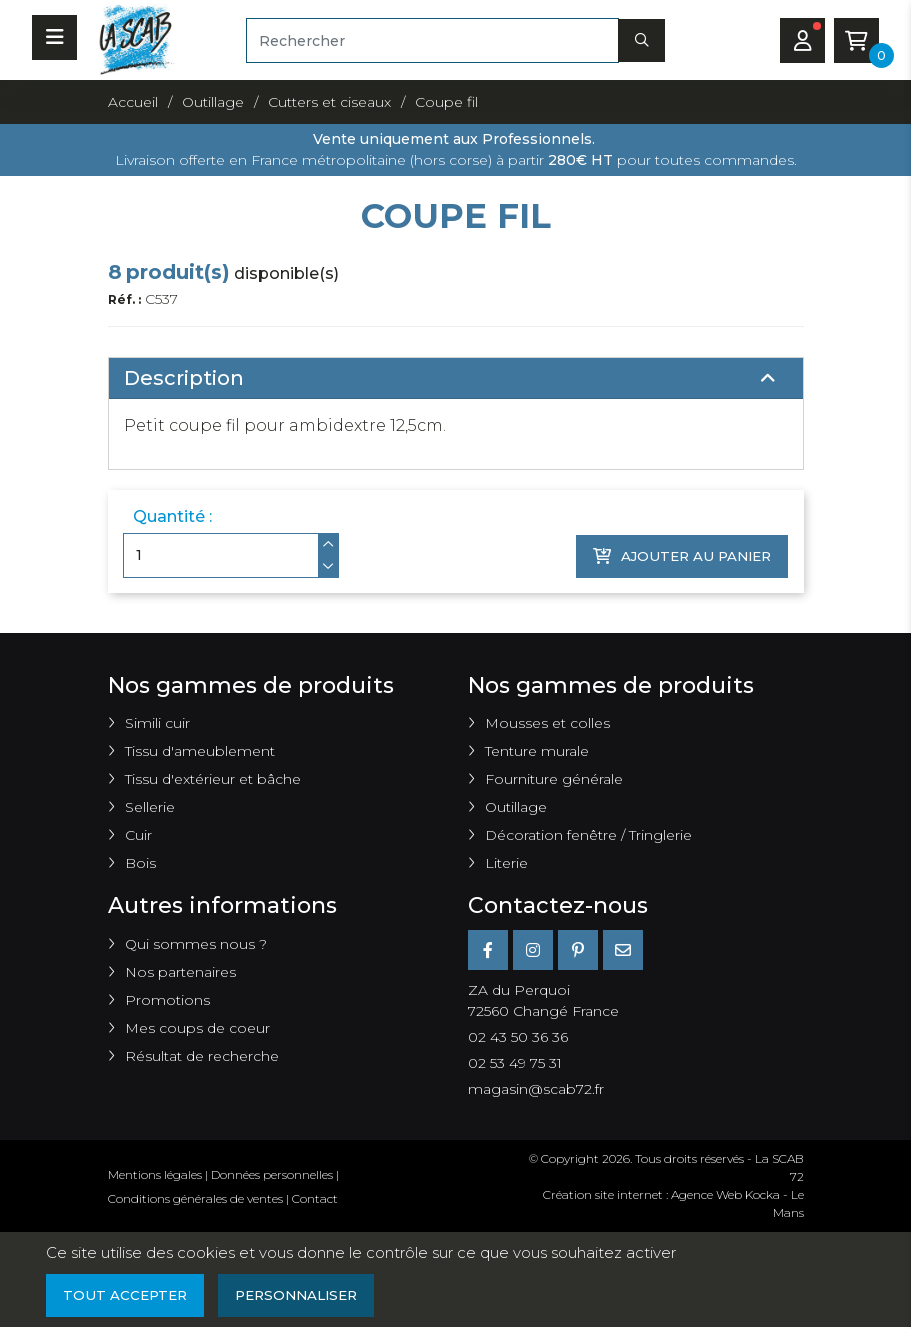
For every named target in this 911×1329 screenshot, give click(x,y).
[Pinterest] (578, 950)
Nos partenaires (180, 972)
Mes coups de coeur (197, 1028)
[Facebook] (488, 950)
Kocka (762, 1194)
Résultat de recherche (202, 1056)
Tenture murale (537, 751)
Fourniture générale (554, 779)
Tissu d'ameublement (200, 751)
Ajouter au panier (678, 555)
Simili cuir (157, 723)
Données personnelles (272, 1174)
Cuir (138, 835)
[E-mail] (623, 950)
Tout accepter (127, 1296)
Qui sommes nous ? (196, 944)
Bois (140, 863)
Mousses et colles (547, 723)
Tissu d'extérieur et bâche (213, 779)
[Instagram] (533, 950)
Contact (315, 1198)
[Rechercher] (432, 40)
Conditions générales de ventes (195, 1198)
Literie (506, 863)
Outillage (516, 807)
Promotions (167, 1000)
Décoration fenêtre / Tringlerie (588, 835)
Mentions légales (155, 1174)
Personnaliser (304, 1296)
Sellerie (150, 807)
